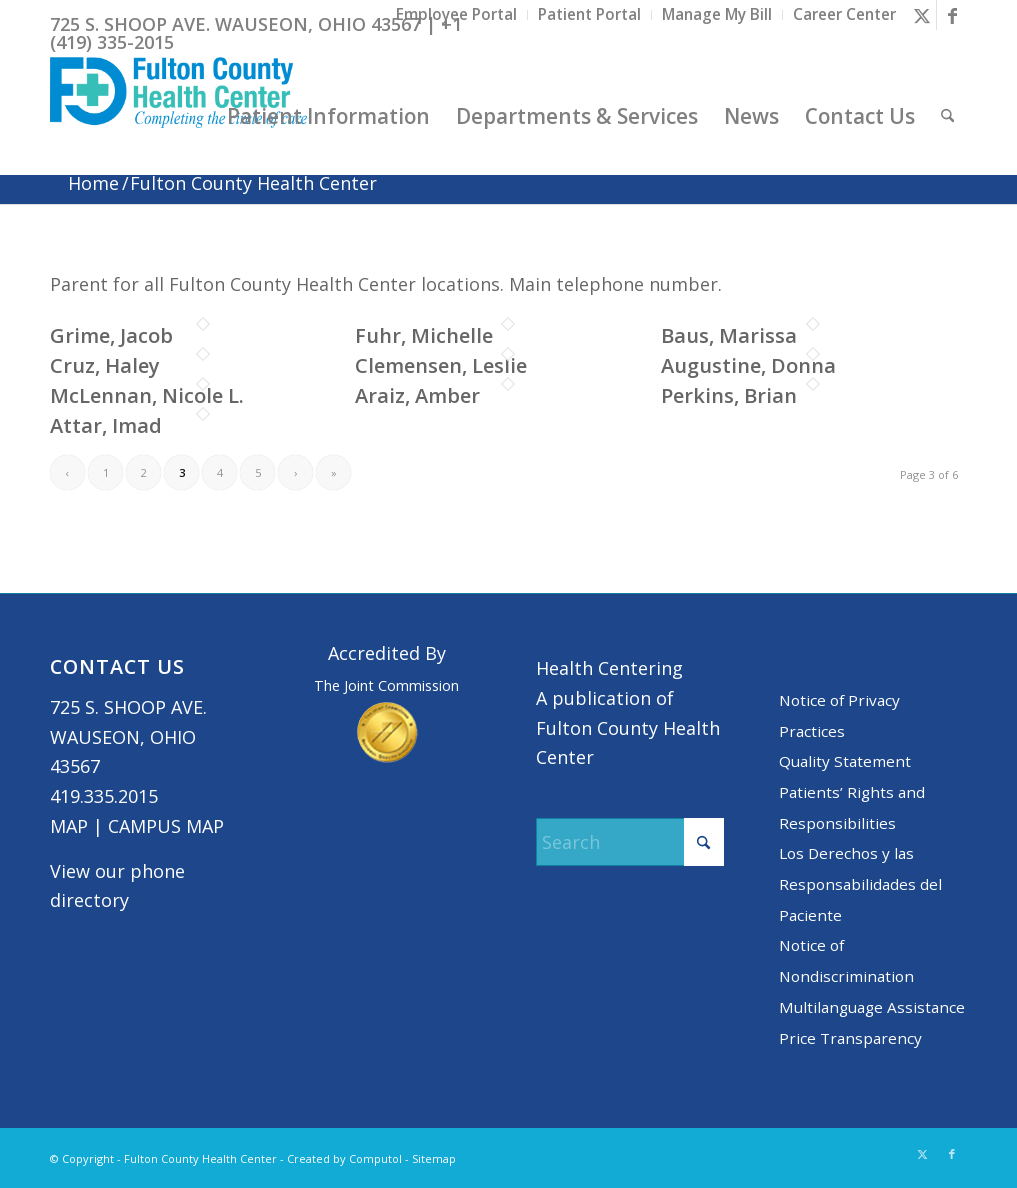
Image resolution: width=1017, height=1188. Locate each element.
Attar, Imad (106, 425)
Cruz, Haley (105, 365)
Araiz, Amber (417, 395)
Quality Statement (845, 761)
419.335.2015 (104, 796)
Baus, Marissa (729, 335)
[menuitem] (457, 15)
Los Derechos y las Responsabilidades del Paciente (860, 883)
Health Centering (609, 668)
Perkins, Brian (729, 395)
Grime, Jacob (111, 335)
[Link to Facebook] (952, 15)
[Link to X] (921, 15)
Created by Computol (344, 1158)
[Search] (947, 116)
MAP (69, 826)
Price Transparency (850, 1038)
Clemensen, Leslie (441, 365)
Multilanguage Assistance (872, 1007)
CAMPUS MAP (166, 826)
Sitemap (434, 1158)
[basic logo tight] (178, 116)
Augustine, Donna (748, 365)
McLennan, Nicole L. (147, 395)
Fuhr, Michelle (424, 335)
